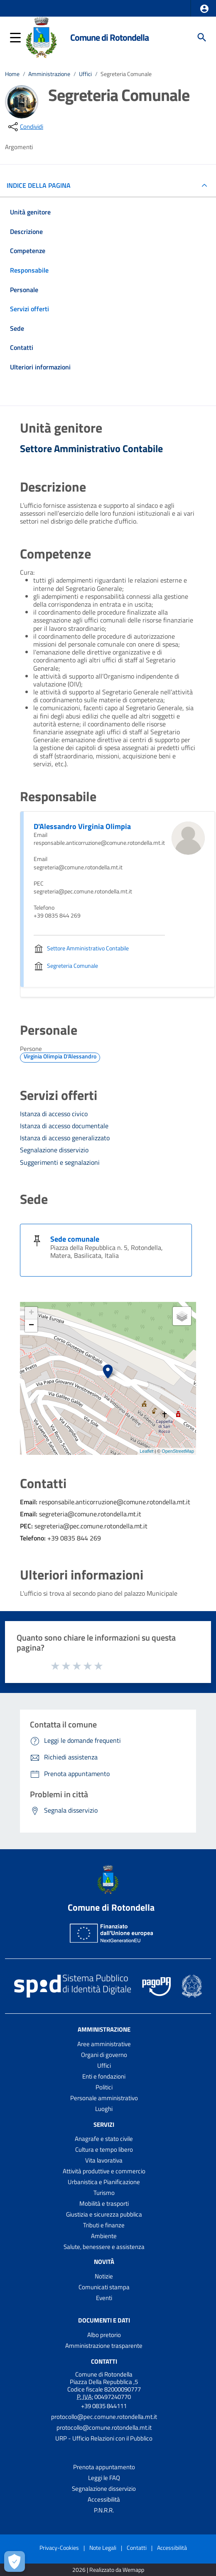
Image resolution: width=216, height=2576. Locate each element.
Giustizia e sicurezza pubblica (104, 2214)
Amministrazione (49, 74)
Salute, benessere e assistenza (104, 2246)
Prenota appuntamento (104, 2467)
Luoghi (104, 2108)
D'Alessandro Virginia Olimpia (82, 826)
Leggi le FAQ (104, 2478)
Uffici (85, 74)
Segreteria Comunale (126, 74)
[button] (204, 9)
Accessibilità (104, 2499)
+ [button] (31, 1313)
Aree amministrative (104, 2044)
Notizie (104, 2276)
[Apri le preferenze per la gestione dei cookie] (14, 2561)
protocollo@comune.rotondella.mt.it (104, 2427)
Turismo (104, 2192)
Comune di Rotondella (109, 37)
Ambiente (104, 2236)
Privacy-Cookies (59, 2547)
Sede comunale (74, 1239)
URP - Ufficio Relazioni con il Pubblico (103, 2438)
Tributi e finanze (104, 2225)
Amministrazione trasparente (103, 2345)
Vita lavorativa (104, 2160)
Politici (104, 2087)
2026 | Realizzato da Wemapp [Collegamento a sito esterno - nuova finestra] (108, 2570)
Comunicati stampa (104, 2287)
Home (12, 74)
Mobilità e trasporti (104, 2203)
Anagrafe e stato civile (104, 2138)
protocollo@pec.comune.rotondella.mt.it (104, 2416)
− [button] (31, 1325)
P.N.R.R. (104, 2510)
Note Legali (102, 2547)
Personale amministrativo (104, 2098)
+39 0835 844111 (104, 2406)
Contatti (104, 2361)
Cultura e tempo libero (104, 2149)
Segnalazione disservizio (104, 2488)
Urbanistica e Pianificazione (104, 2182)
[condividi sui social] (25, 126)
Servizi (103, 2124)
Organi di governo (104, 2054)
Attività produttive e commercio (104, 2171)
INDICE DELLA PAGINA (42, 185)
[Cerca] (202, 37)
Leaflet (146, 1451)
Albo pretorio (104, 2335)
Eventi (104, 2298)
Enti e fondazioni (103, 2076)
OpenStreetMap (178, 1451)
